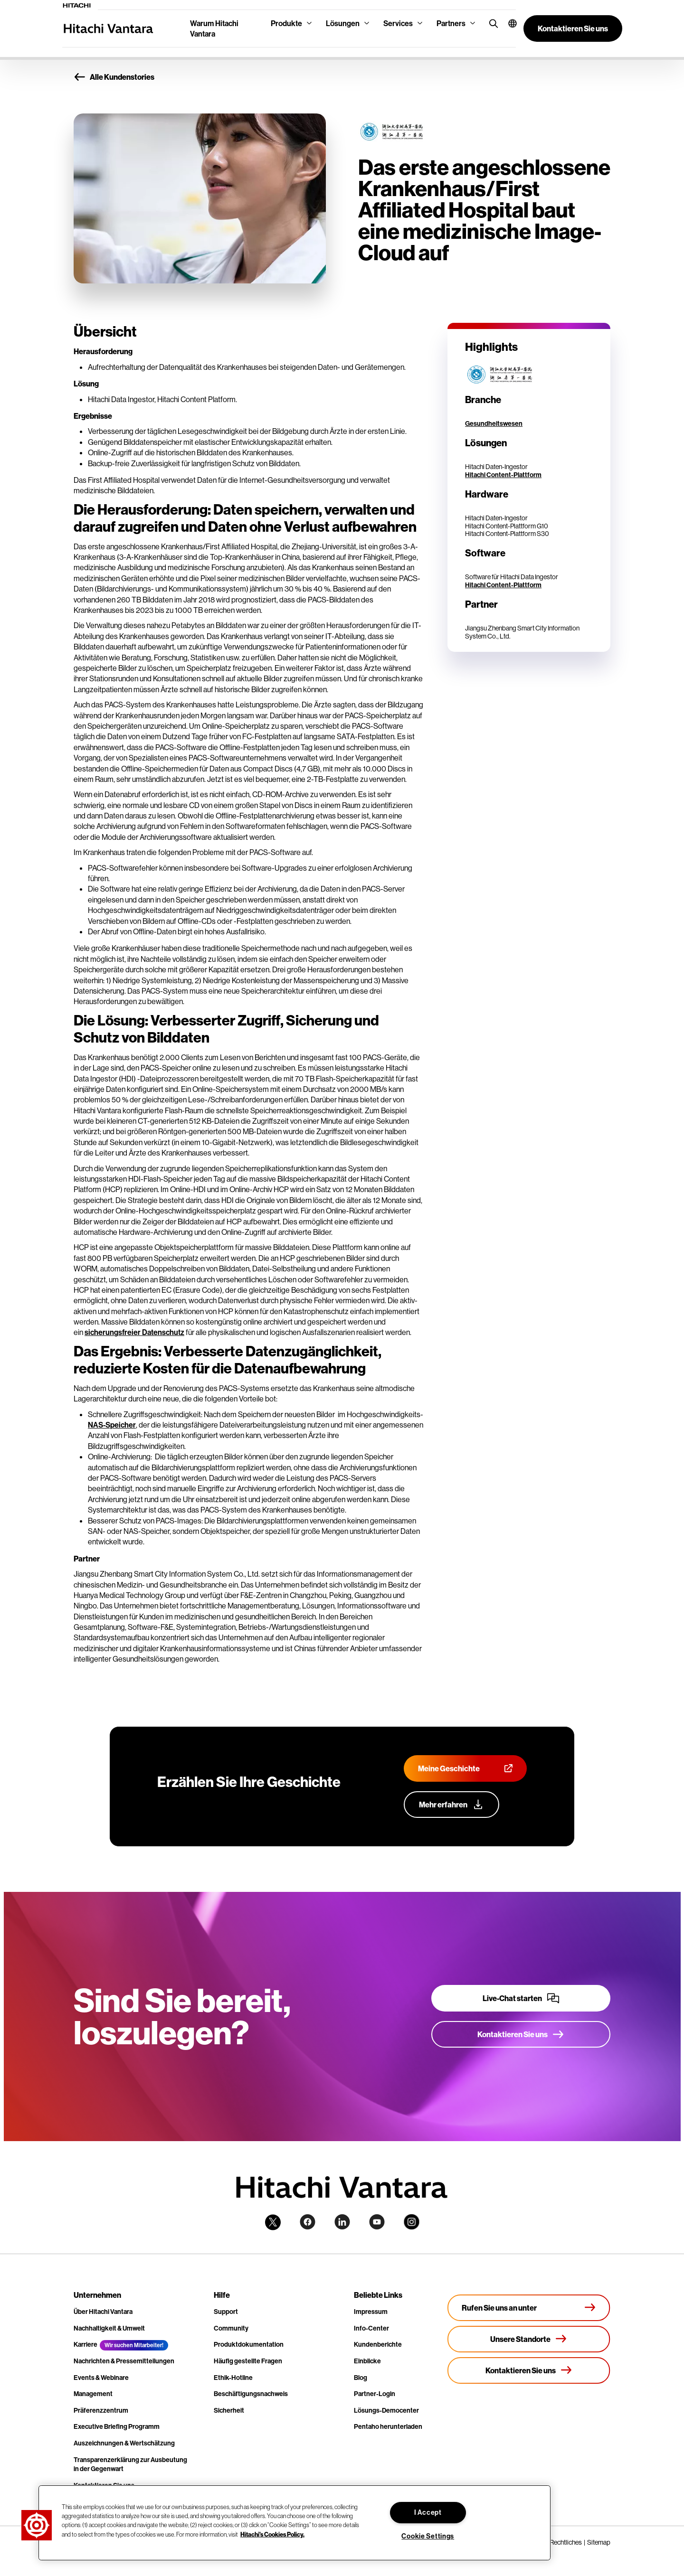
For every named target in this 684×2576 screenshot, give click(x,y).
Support (226, 2311)
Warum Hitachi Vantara (214, 28)
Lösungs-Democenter (386, 2410)
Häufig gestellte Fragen (248, 2361)
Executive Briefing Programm (117, 2426)
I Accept (428, 2512)
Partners (451, 23)
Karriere (85, 2344)
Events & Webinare (101, 2377)
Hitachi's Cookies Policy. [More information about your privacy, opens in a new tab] (272, 2534)
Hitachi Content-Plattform (503, 474)
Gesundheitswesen (493, 423)
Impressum (371, 2311)
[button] (508, 23)
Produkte (286, 23)
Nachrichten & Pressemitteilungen (124, 2361)
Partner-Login (374, 2393)
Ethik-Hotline (233, 2377)
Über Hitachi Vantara (103, 2311)
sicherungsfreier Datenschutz (134, 1332)
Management (93, 2393)
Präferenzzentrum (101, 2410)
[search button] (491, 23)
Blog (360, 2377)
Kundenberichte (378, 2344)
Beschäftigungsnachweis (251, 2393)
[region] (294, 2523)
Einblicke (367, 2361)
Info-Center (371, 2328)
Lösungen (343, 23)
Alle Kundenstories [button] (114, 77)
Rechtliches (566, 2542)
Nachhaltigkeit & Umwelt (109, 2328)
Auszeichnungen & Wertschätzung (124, 2443)
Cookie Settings (427, 2536)
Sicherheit (229, 2410)
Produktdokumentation (249, 2344)
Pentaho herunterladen (388, 2426)
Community (231, 2328)
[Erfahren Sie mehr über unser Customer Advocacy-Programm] (451, 1804)
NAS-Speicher (112, 1424)
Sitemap (598, 2542)
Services (398, 23)
